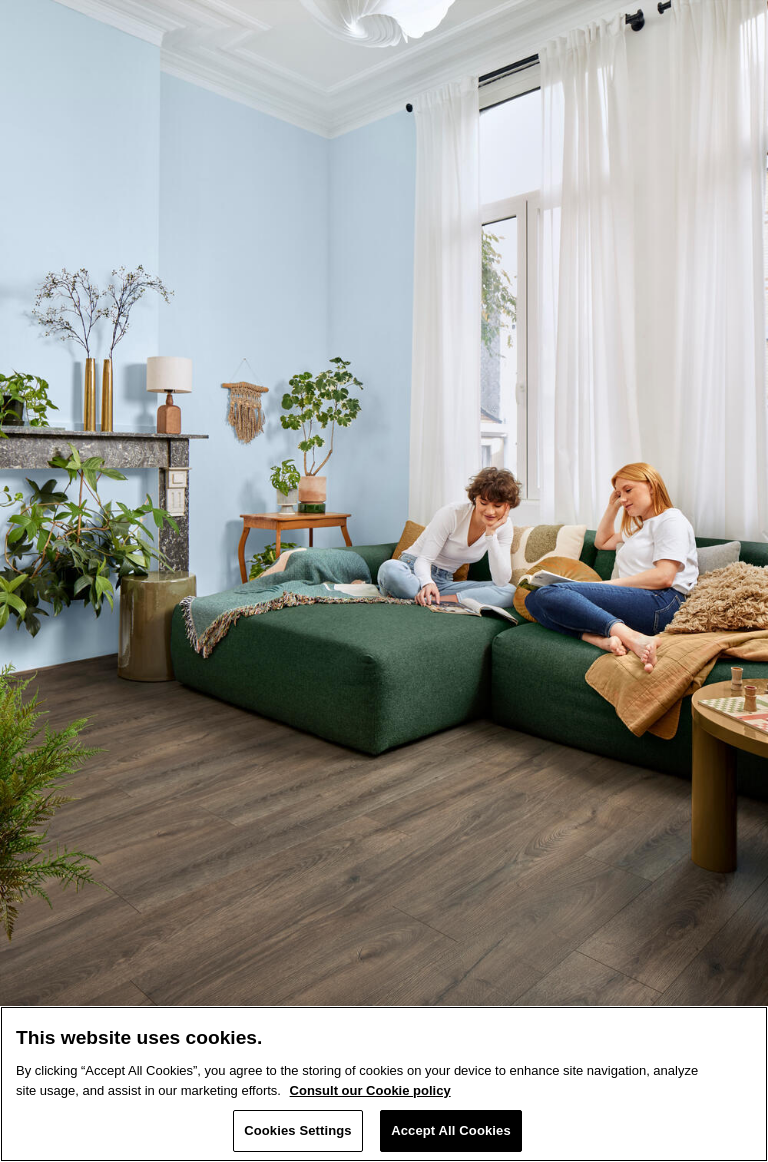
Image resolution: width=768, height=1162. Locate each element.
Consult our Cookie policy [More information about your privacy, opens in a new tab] (370, 1090)
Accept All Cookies (451, 1130)
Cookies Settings (298, 1130)
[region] (384, 1084)
